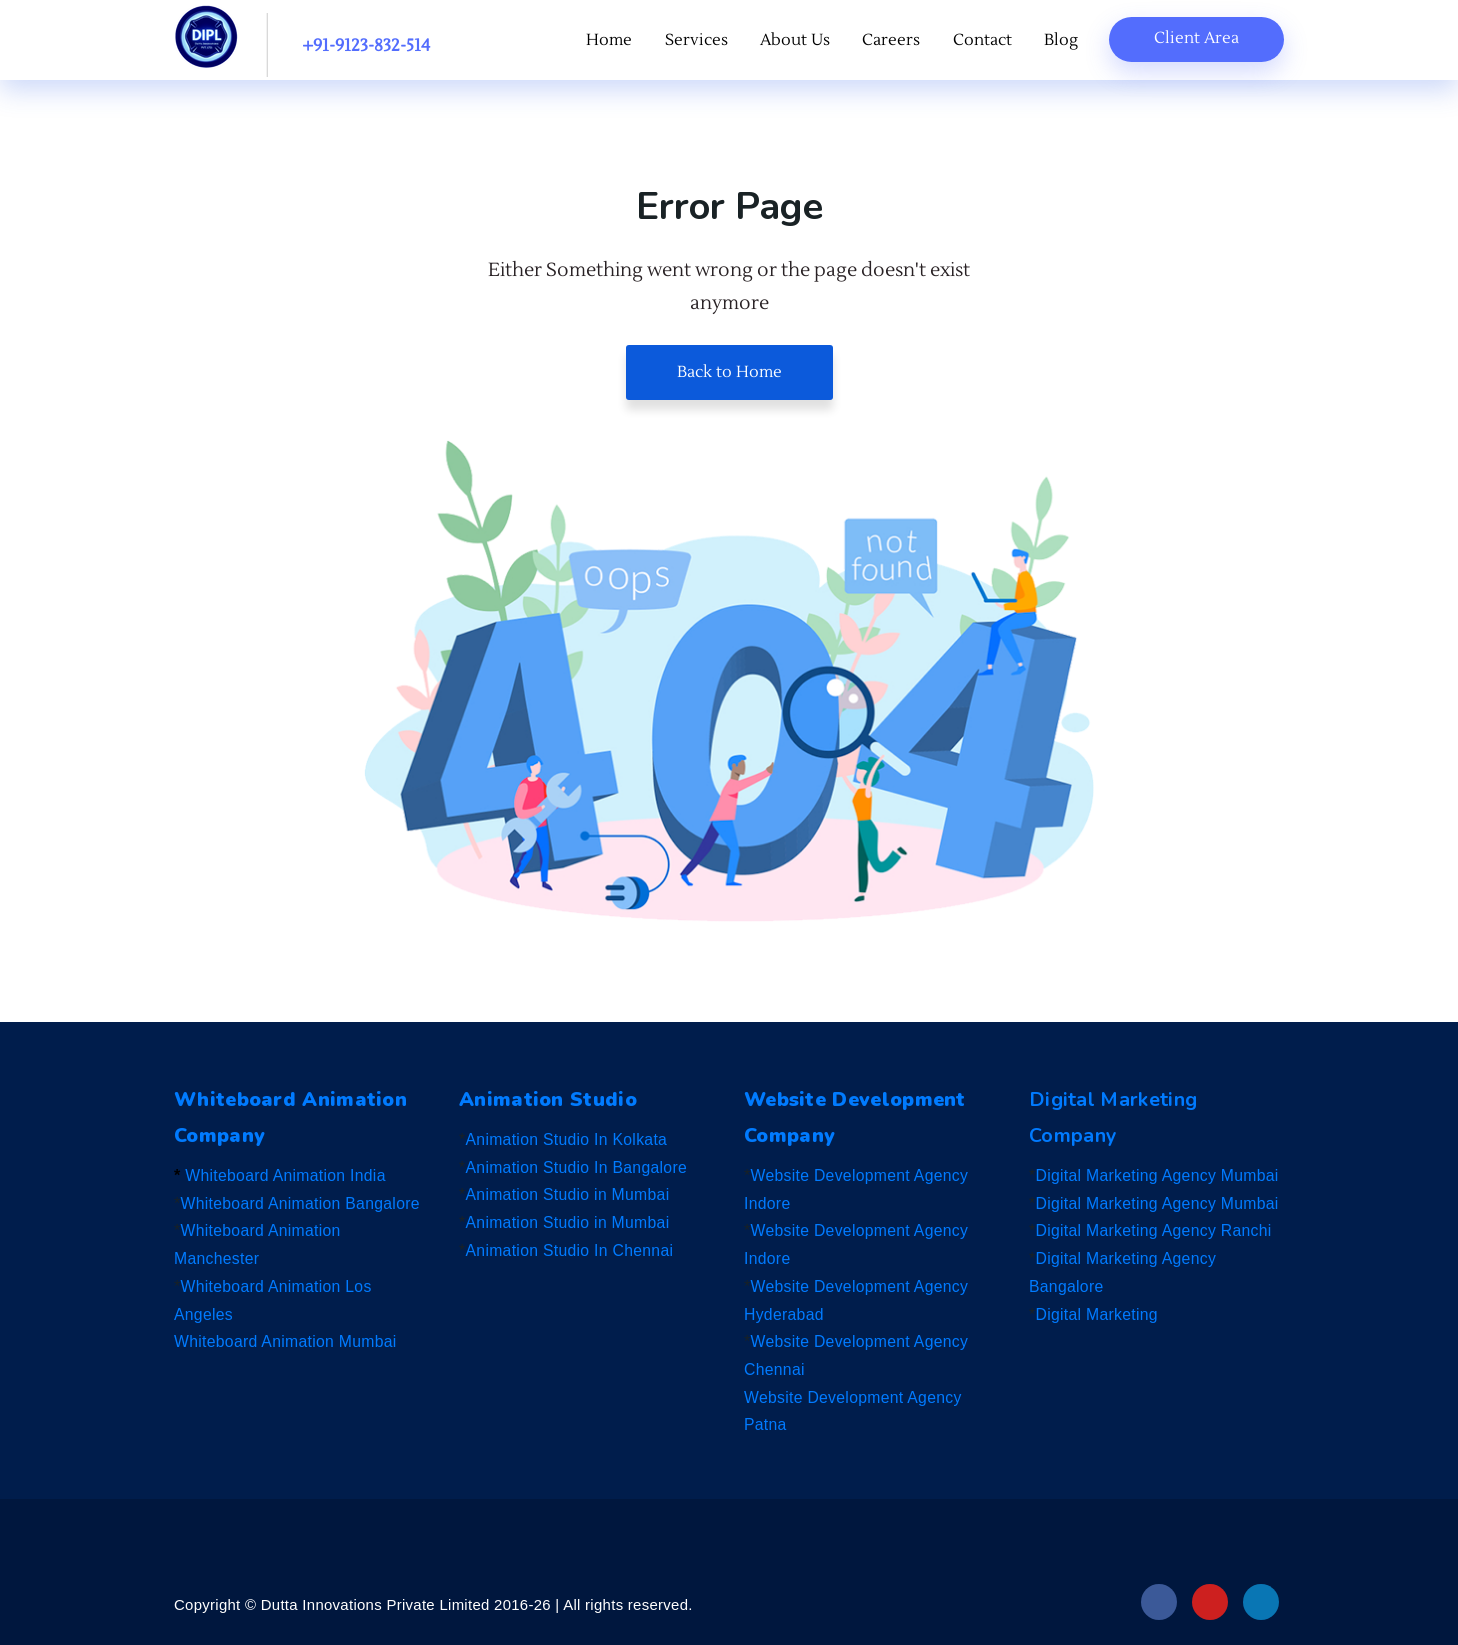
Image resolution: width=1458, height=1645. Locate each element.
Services (706, 41)
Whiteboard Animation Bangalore (302, 1203)
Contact (985, 41)
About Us (803, 41)
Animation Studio (550, 1099)
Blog (1062, 41)
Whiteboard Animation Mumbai (287, 1341)
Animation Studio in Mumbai (569, 1194)
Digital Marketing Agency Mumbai (1159, 1175)
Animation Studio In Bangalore (578, 1167)
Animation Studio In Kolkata (568, 1139)
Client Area (1196, 38)
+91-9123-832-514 (366, 46)
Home (622, 41)
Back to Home (729, 372)
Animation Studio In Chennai (571, 1250)
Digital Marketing (1098, 1314)
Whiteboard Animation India (286, 1175)
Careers (897, 41)
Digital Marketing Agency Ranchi (1156, 1230)
